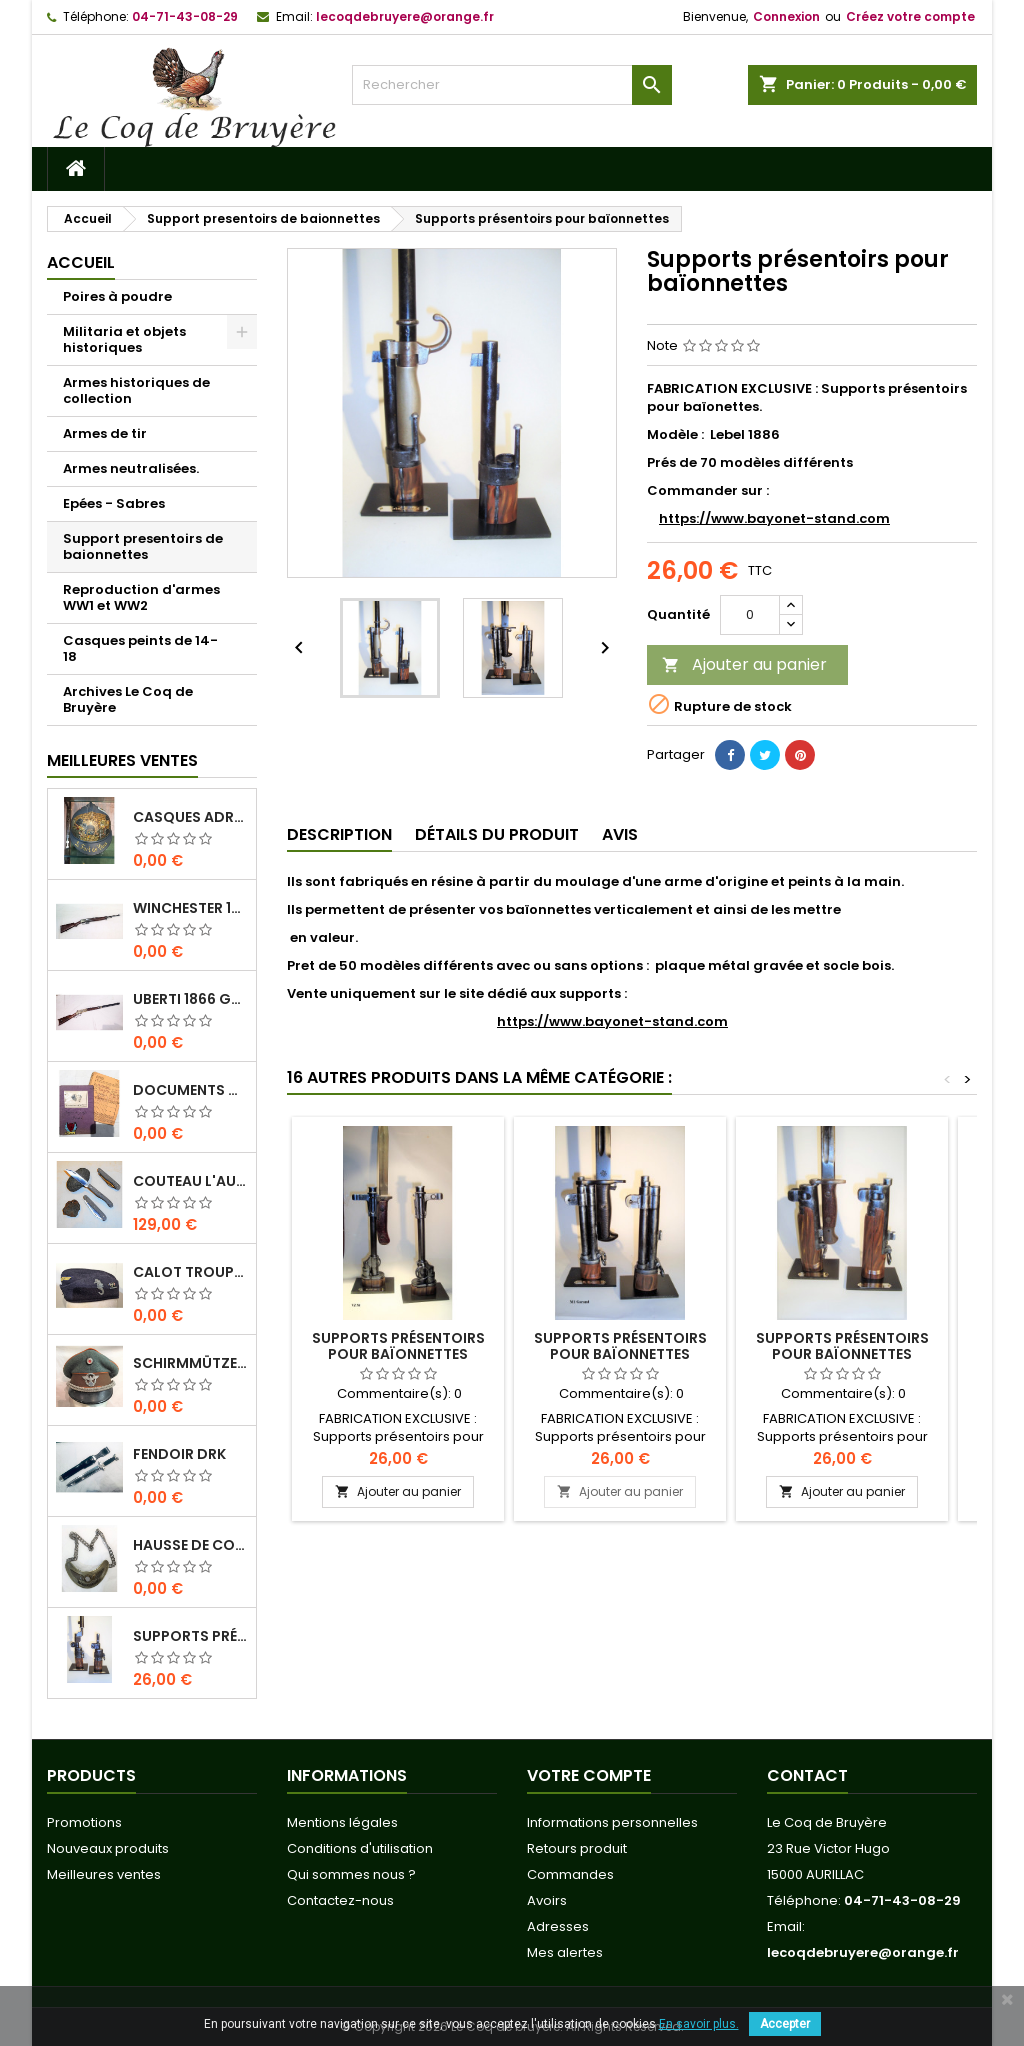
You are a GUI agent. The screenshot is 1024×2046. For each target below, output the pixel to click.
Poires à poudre (117, 296)
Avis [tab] (620, 834)
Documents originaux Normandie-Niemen (190, 1090)
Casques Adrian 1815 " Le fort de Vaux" (190, 817)
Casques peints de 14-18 (140, 648)
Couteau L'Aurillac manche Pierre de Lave (190, 1181)
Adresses (558, 1926)
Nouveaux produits (108, 1848)
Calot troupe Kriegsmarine (190, 1272)
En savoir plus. (699, 2024)
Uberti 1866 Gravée (190, 999)
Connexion (786, 16)
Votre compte (589, 1775)
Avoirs (547, 1900)
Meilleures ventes (104, 1874)
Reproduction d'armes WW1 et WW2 (141, 597)
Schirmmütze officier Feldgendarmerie (190, 1363)
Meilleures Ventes (122, 760)
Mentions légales (342, 1822)
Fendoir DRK (179, 1454)
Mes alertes (565, 1952)
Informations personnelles (612, 1822)
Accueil (81, 262)
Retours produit (577, 1848)
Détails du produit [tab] (497, 834)
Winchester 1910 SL (190, 908)
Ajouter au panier (744, 664)
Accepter (785, 2024)
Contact (807, 1775)
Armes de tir (105, 433)
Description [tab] (339, 834)
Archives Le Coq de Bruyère (128, 699)
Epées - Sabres (114, 503)
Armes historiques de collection (136, 390)
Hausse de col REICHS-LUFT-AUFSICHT (190, 1545)
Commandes (570, 1874)
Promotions (84, 1822)
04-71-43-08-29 (185, 16)
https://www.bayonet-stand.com (774, 518)
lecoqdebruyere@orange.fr (405, 16)
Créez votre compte (910, 16)
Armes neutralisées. (131, 468)
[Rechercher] (512, 85)
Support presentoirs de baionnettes (143, 546)
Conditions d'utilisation (360, 1848)
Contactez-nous (340, 1900)
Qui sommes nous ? (351, 1874)
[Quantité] (750, 615)
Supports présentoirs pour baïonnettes (190, 1636)
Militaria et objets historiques (124, 339)
